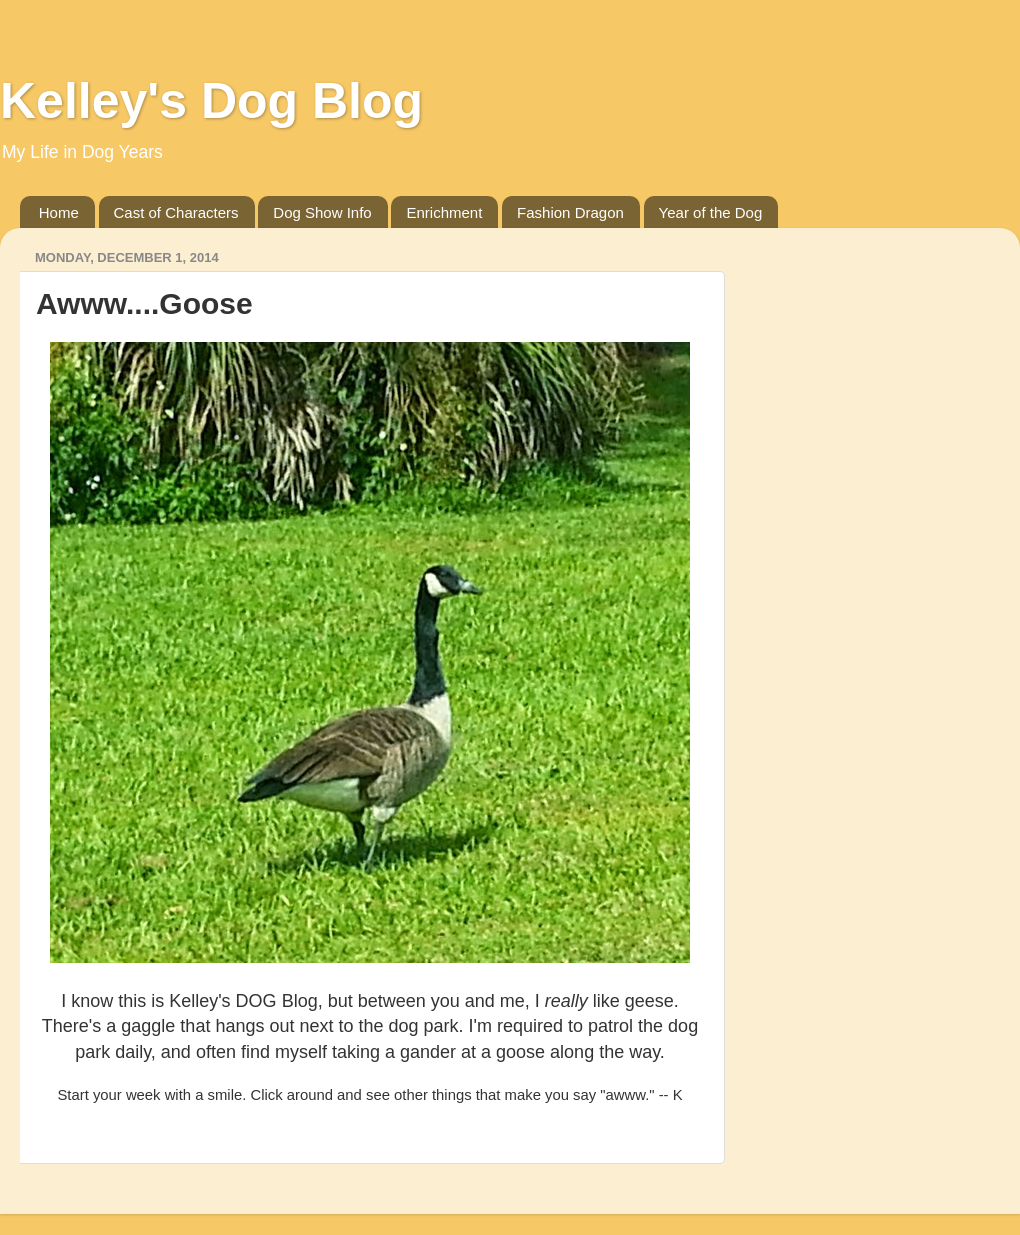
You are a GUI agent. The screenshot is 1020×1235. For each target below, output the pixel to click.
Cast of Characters (176, 212)
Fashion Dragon (570, 212)
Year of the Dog (711, 212)
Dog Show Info (322, 212)
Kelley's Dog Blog (211, 101)
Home (59, 212)
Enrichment (444, 212)
